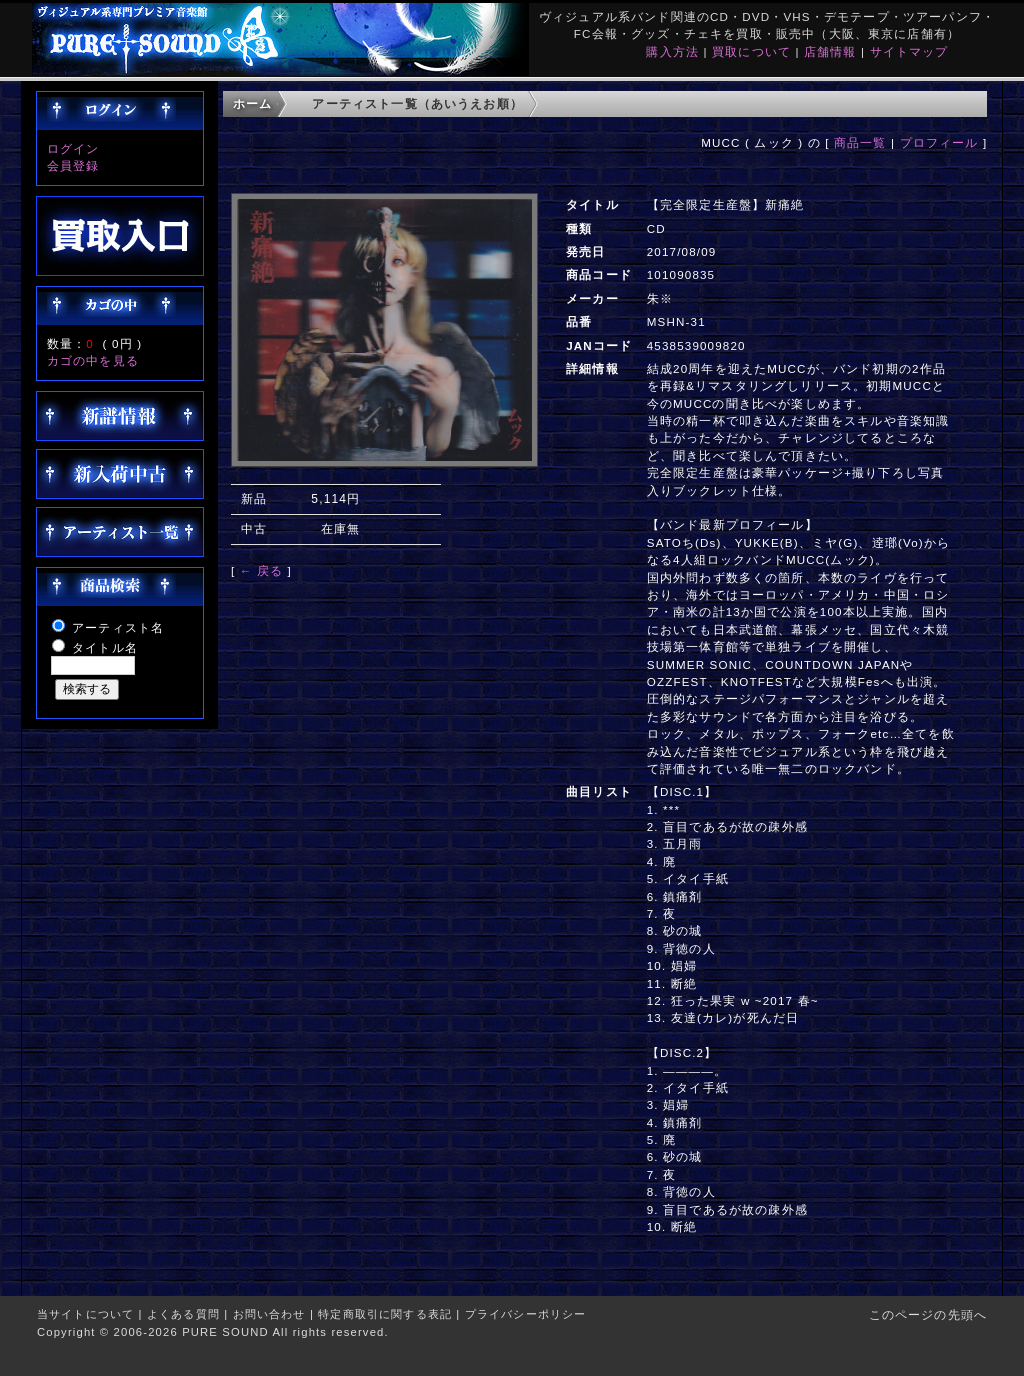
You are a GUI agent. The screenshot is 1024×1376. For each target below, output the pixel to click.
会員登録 (73, 165)
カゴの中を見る (93, 360)
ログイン (73, 148)
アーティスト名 (118, 627)
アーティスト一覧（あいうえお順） (417, 103)
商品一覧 (860, 142)
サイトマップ (909, 51)
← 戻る (261, 570)
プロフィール (939, 142)
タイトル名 (105, 647)
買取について (751, 51)
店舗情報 (830, 51)
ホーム (252, 103)
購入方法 (672, 51)
